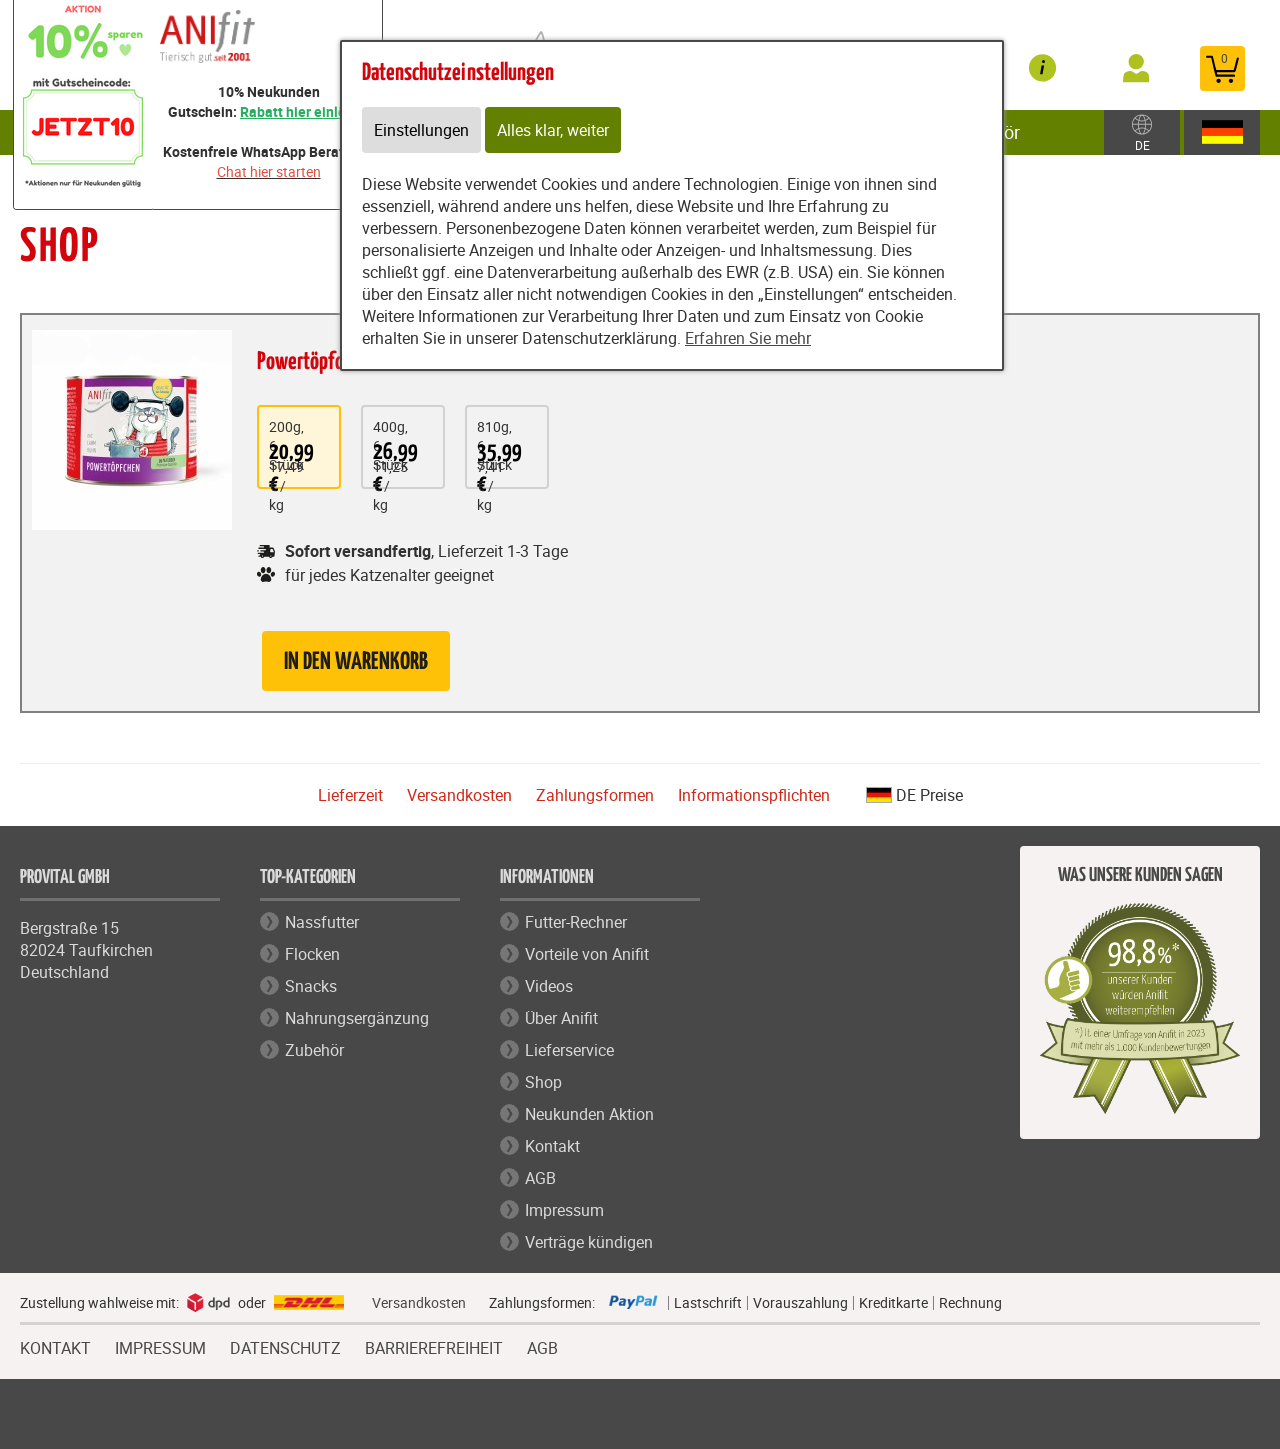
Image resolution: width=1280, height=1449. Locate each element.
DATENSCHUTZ (285, 1346)
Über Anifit (561, 1018)
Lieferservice (569, 1050)
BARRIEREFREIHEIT (434, 1346)
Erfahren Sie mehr (748, 338)
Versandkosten (459, 795)
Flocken (312, 954)
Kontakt (552, 1146)
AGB (540, 1178)
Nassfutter (322, 922)
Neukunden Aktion (589, 1114)
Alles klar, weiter (553, 130)
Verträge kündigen (589, 1242)
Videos (549, 986)
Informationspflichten (754, 795)
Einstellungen (421, 130)
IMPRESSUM (160, 1346)
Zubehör (314, 1050)
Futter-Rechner (576, 922)
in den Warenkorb (356, 662)
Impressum (564, 1210)
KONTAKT (55, 1346)
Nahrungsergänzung (357, 1018)
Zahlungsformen (595, 795)
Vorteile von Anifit (587, 954)
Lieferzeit (350, 795)
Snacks (311, 986)
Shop (543, 1082)
